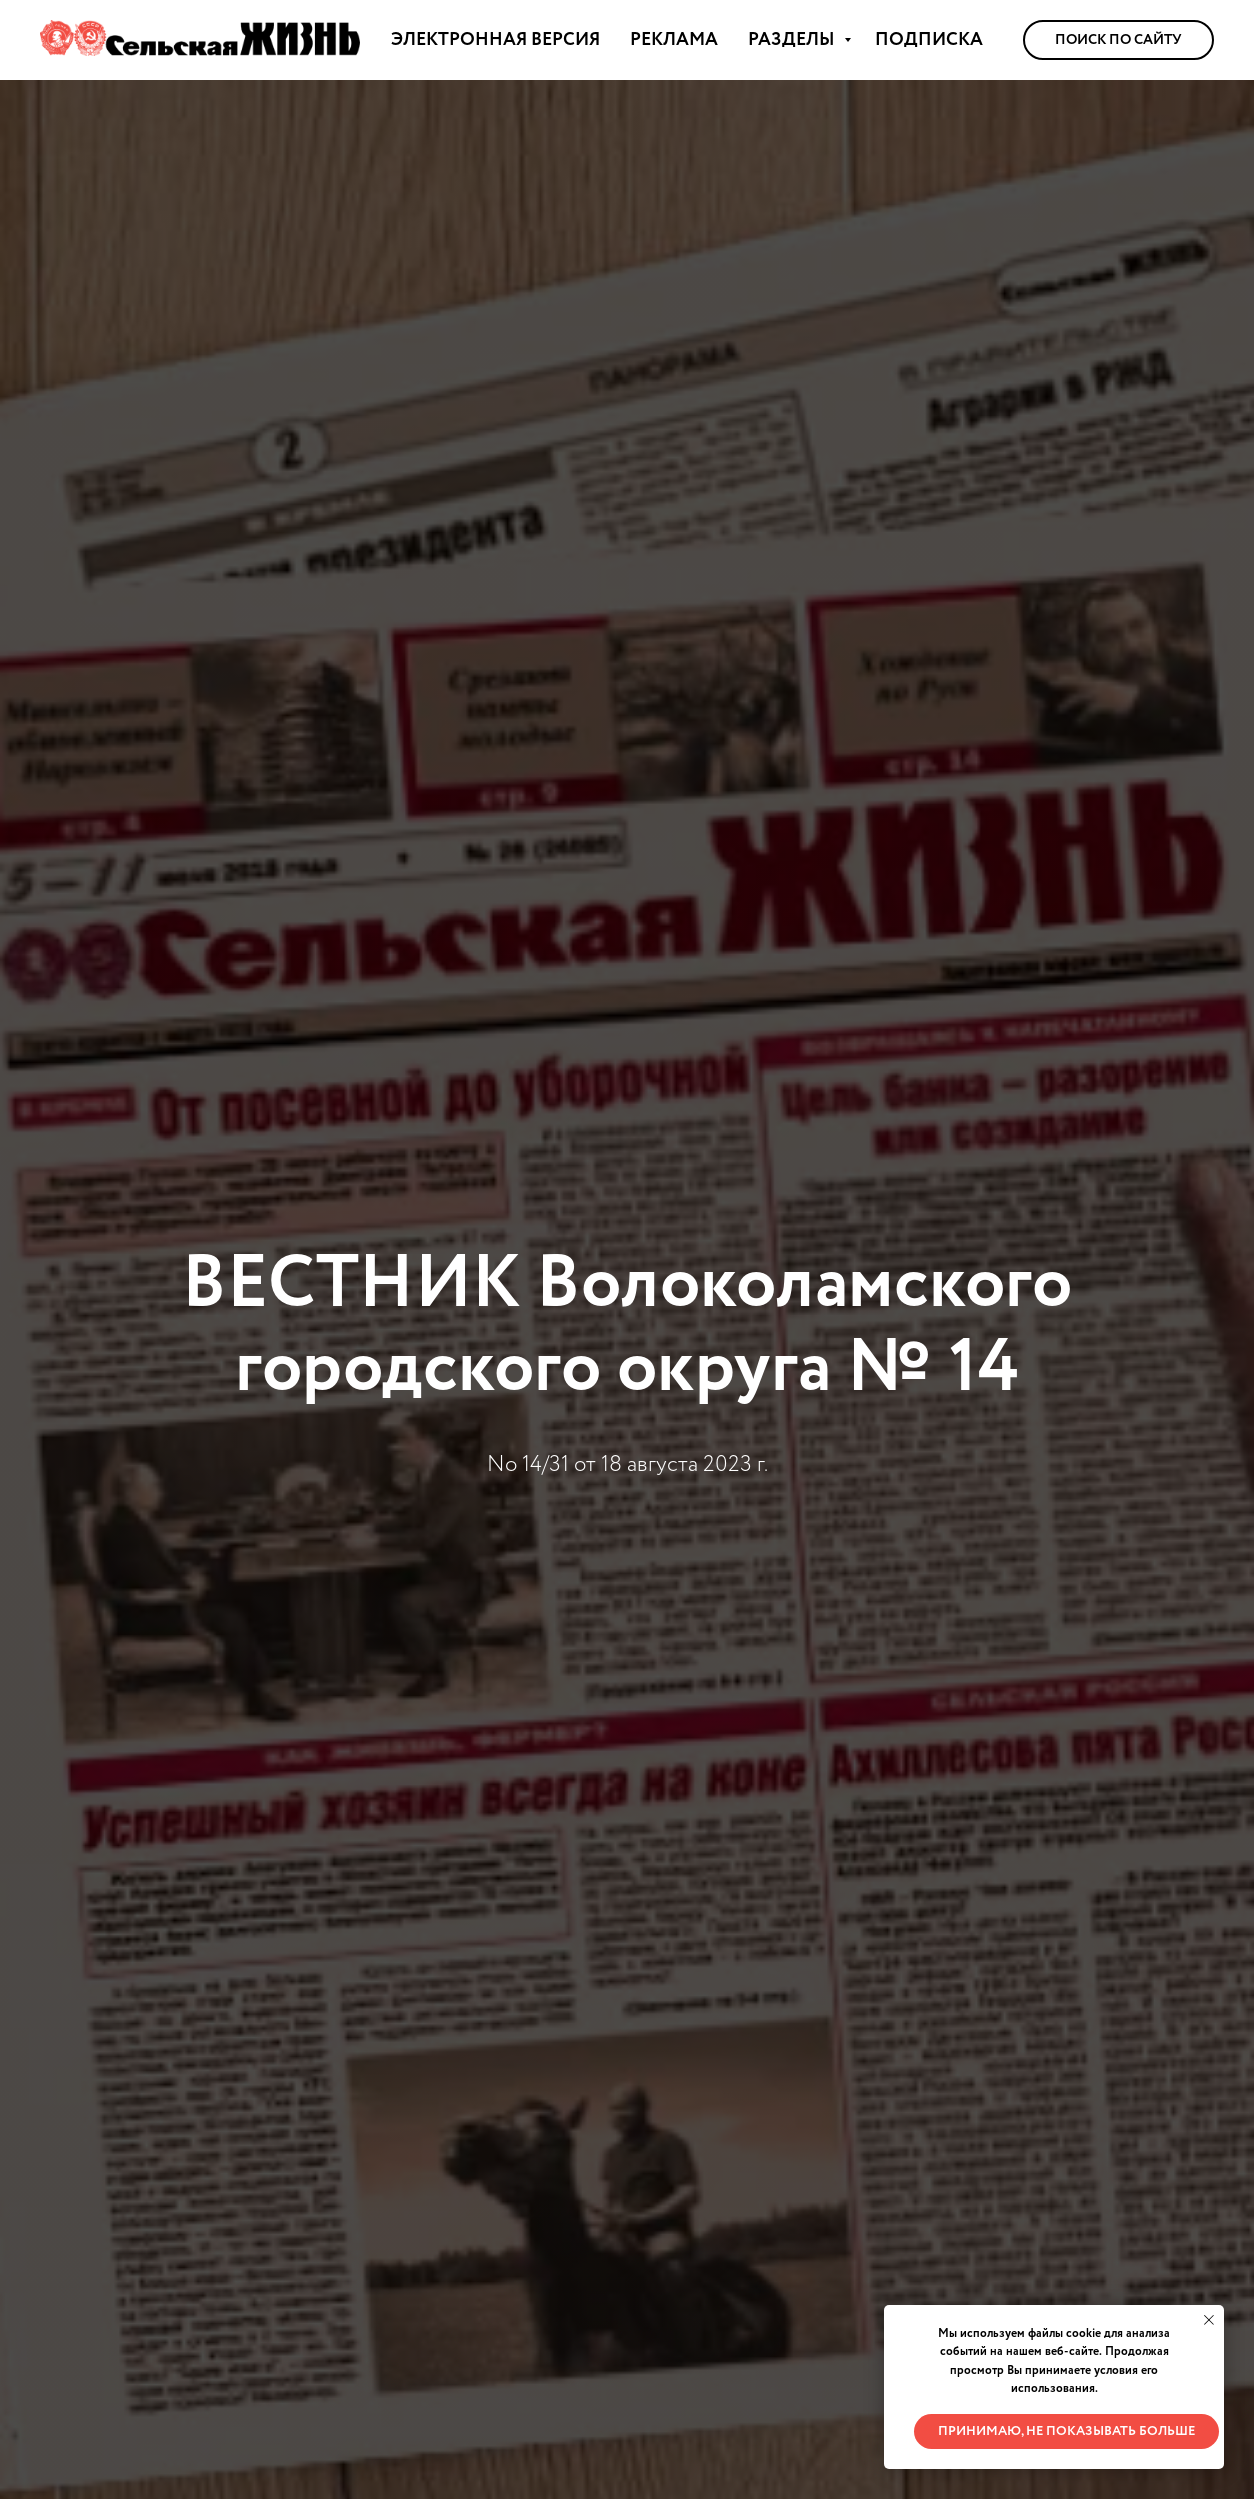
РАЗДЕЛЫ (793, 40)
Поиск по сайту (1118, 40)
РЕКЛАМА (674, 40)
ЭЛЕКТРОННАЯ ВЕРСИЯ (495, 40)
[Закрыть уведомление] (1209, 2320)
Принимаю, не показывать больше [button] (1066, 2431)
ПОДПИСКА (929, 40)
